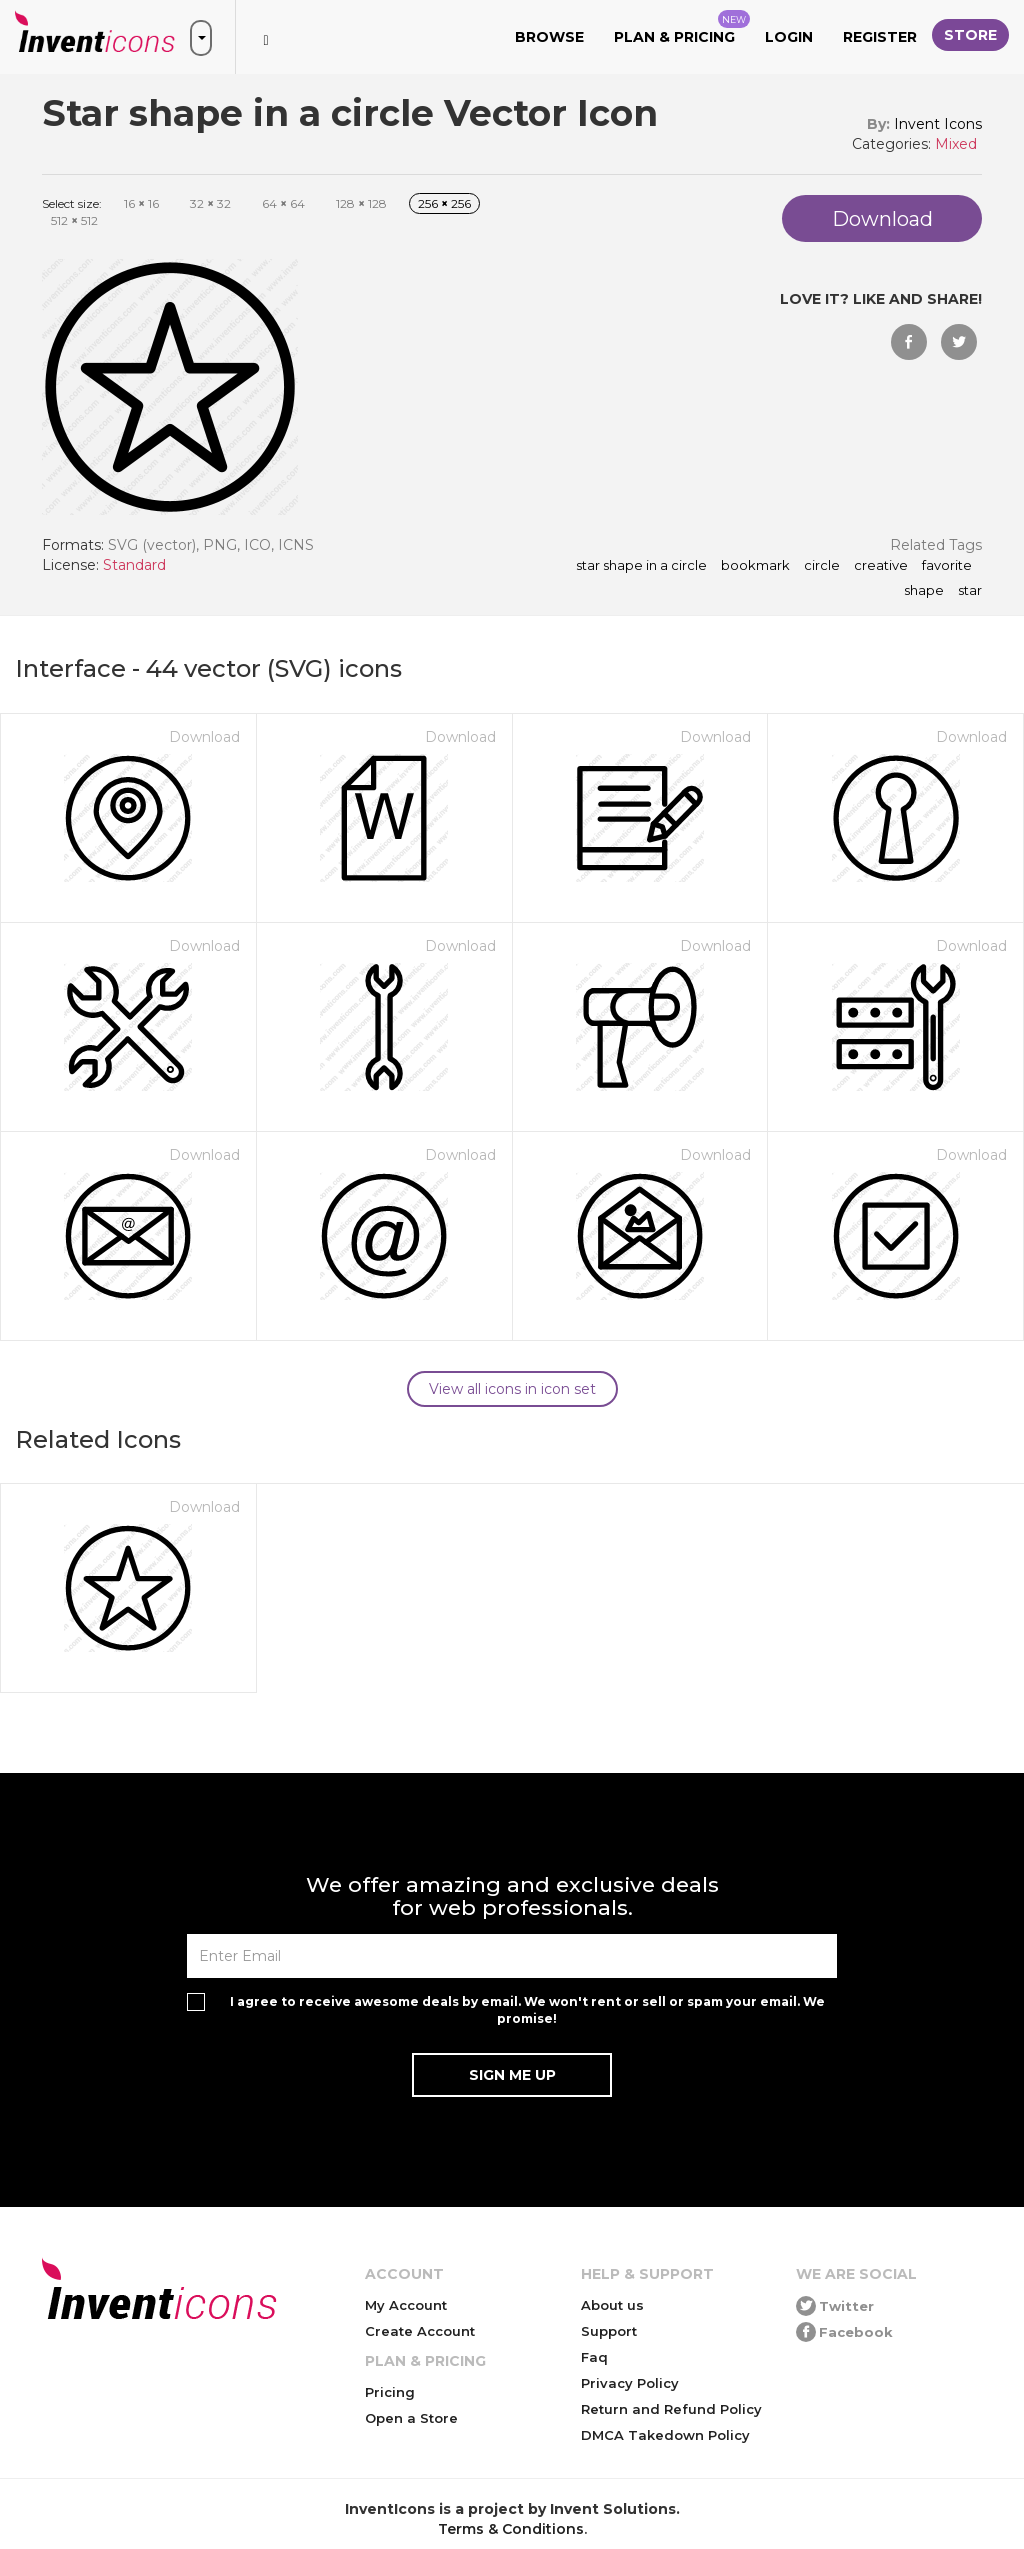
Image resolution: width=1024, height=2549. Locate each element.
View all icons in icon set (512, 1389)
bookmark (755, 566)
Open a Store (411, 2418)
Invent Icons (938, 124)
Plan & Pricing (682, 28)
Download (204, 737)
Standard (134, 565)
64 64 (283, 203)
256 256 (444, 203)
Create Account (420, 2331)
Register (880, 37)
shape (924, 591)
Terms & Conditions (511, 2529)
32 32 (210, 203)
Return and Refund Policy (671, 2409)
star (970, 591)
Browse (549, 37)
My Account (406, 2305)
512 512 (74, 220)
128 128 (361, 203)
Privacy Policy (630, 2383)
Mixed (956, 144)
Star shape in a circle (641, 566)
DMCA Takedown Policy (665, 2435)
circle (822, 566)
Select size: (72, 203)
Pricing (390, 2392)
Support (609, 2331)
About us (612, 2305)
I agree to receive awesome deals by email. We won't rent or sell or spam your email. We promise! (527, 2010)
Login (789, 37)
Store (970, 35)
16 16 (141, 203)
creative (881, 566)
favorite (947, 566)
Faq (594, 2357)
